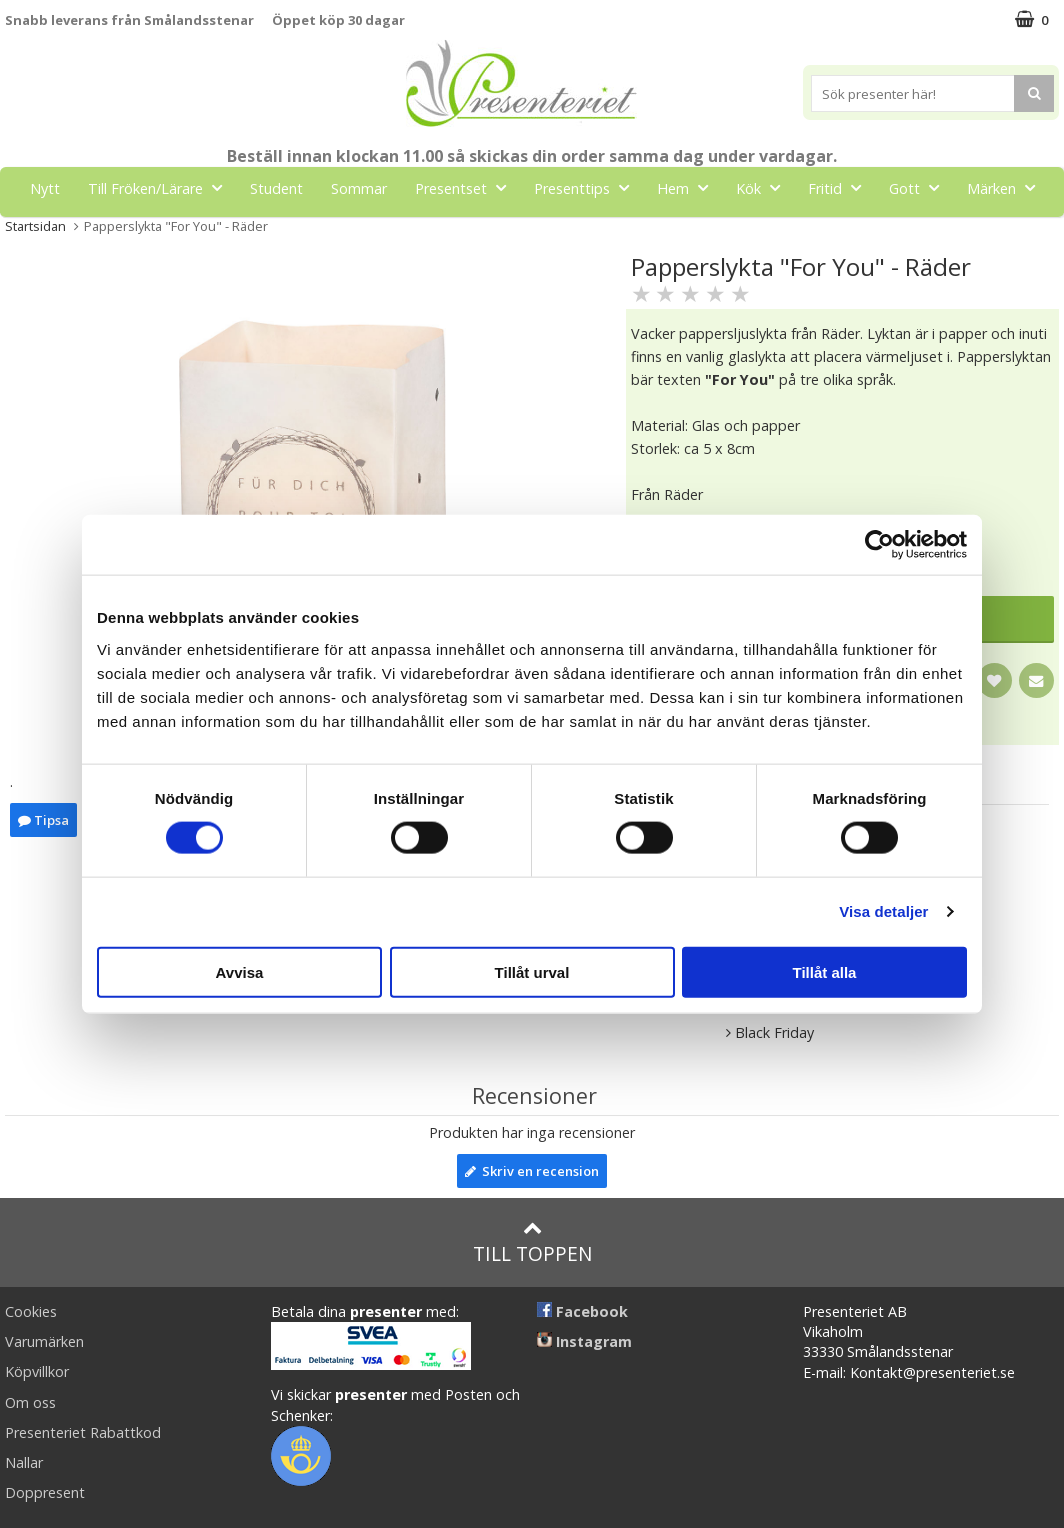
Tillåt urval (532, 971)
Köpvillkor (37, 1371)
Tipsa (43, 820)
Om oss (30, 1402)
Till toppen (532, 1242)
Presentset (466, 187)
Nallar (24, 1462)
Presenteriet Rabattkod (83, 1432)
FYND (532, 233)
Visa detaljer (883, 911)
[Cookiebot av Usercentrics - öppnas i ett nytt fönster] (879, 545)
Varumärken (44, 1341)
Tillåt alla (825, 971)
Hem (688, 187)
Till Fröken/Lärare (161, 187)
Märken (1007, 187)
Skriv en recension (532, 1171)
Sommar (359, 188)
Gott (920, 187)
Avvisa (240, 971)
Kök (764, 187)
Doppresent (45, 1492)
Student (276, 188)
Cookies (31, 1311)
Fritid (840, 187)
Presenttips (587, 187)
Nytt (45, 188)
